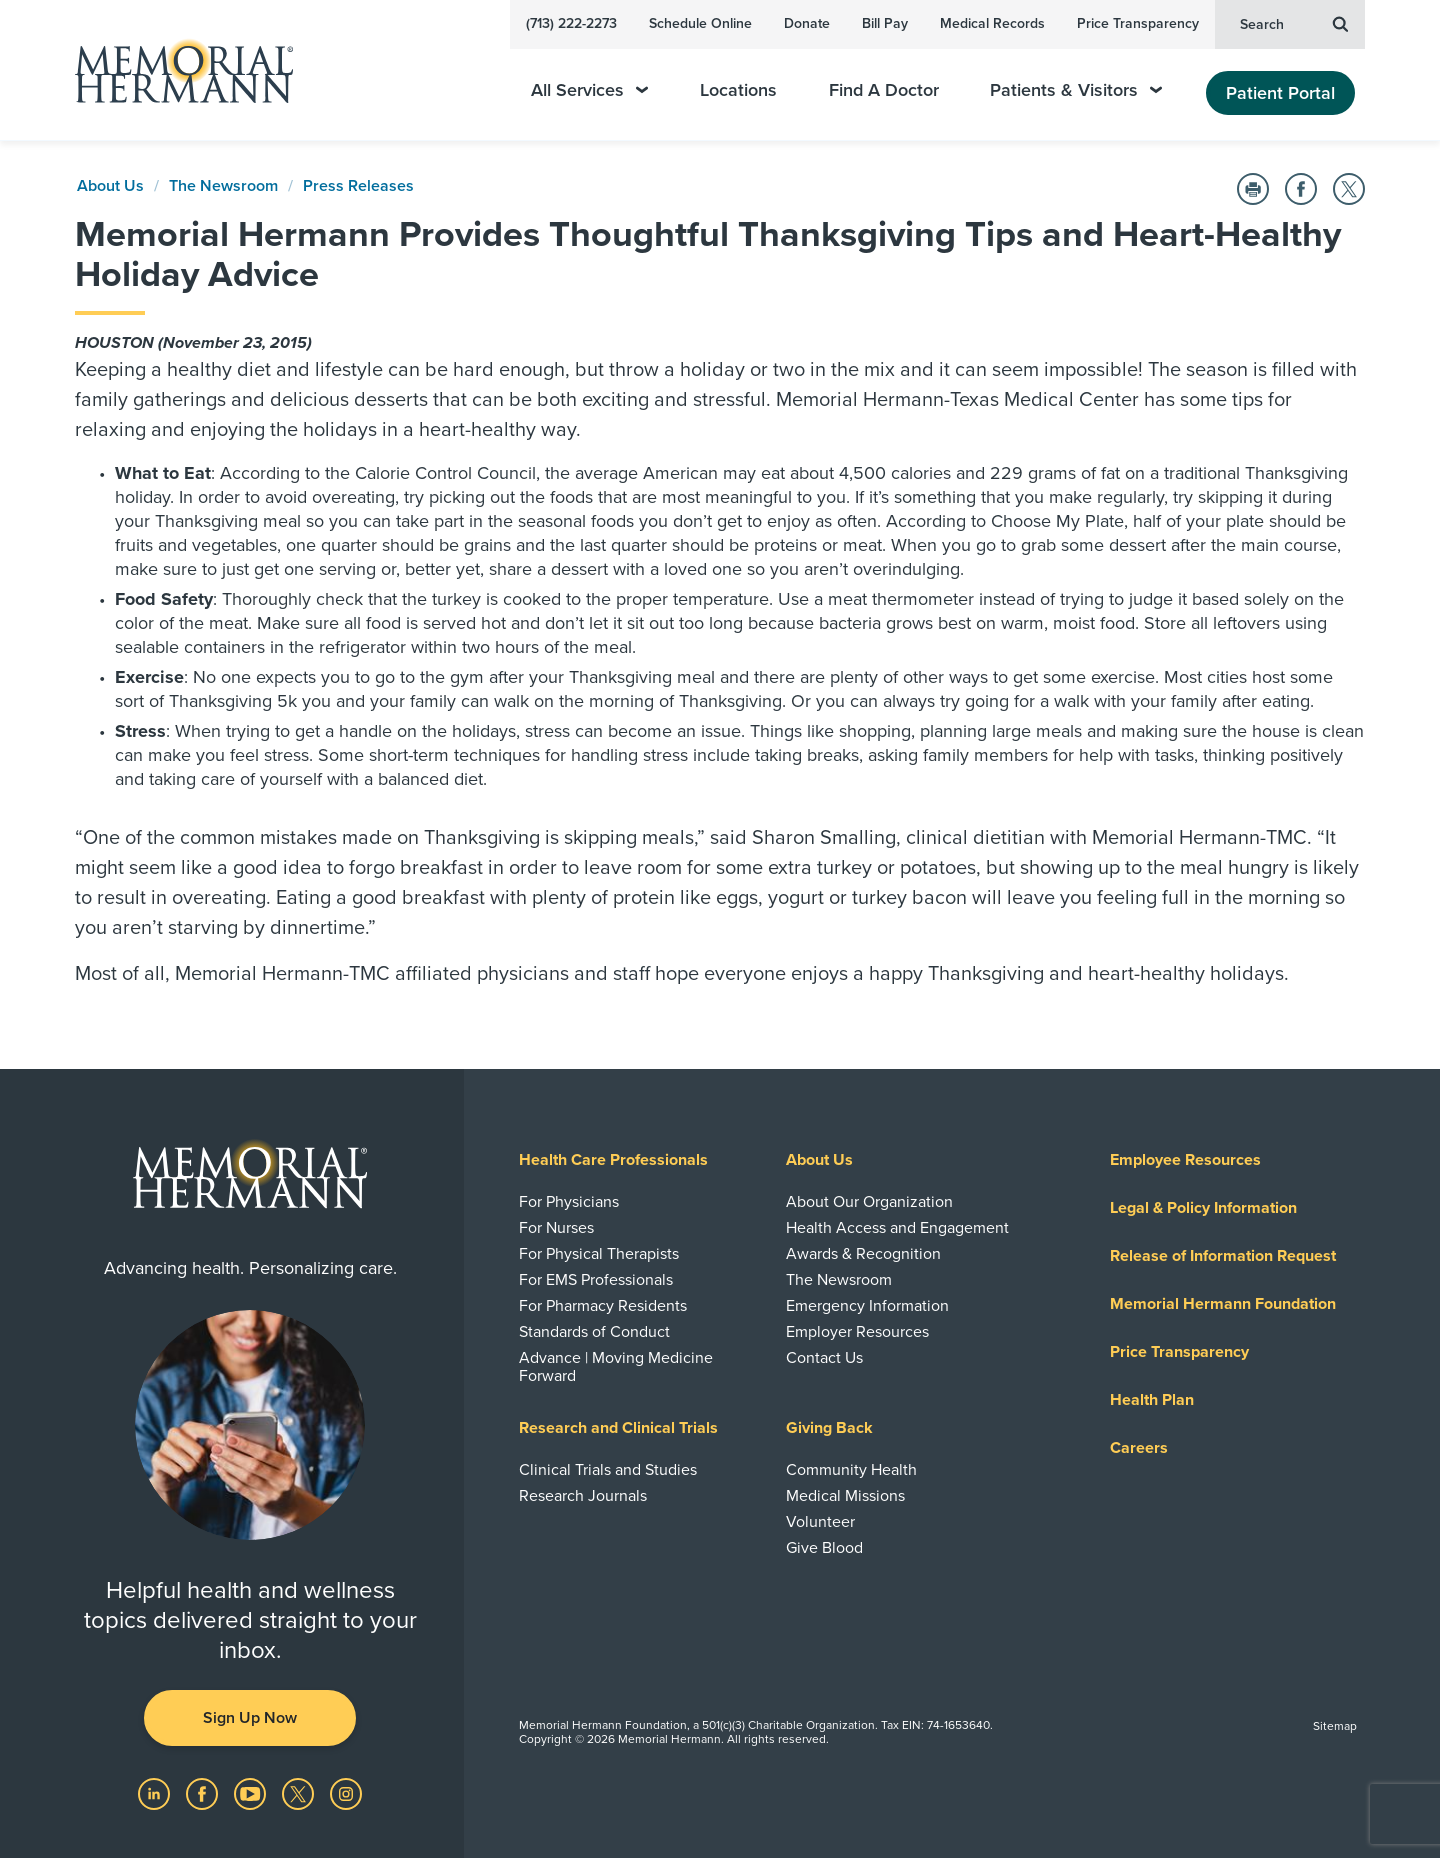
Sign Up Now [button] (250, 1718)
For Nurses (556, 1228)
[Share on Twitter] (1349, 189)
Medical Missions (845, 1496)
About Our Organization (869, 1202)
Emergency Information (867, 1306)
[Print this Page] (1253, 189)
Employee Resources (1185, 1160)
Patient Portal (1280, 93)
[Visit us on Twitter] (300, 1793)
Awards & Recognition (863, 1254)
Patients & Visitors (1076, 90)
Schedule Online (700, 23)
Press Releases (358, 186)
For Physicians (569, 1202)
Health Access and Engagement (897, 1228)
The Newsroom (223, 186)
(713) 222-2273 (571, 23)
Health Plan (1152, 1400)
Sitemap (1335, 1726)
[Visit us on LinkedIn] (156, 1793)
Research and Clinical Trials (618, 1428)
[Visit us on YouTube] (252, 1793)
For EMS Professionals (596, 1280)
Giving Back (829, 1428)
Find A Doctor (884, 90)
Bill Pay (885, 23)
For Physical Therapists (599, 1254)
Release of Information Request (1223, 1256)
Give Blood (824, 1548)
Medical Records (992, 23)
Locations (738, 90)
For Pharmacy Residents (603, 1306)
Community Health (851, 1470)
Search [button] (1294, 23)
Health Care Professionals (613, 1160)
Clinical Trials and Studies (608, 1470)
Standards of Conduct (594, 1332)
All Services (589, 90)
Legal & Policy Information (1203, 1208)
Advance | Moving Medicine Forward (616, 1367)
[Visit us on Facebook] (204, 1793)
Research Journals (583, 1496)
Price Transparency (1138, 23)
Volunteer (820, 1522)
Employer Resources (857, 1332)
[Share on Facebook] (1301, 189)
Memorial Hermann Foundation (1223, 1304)
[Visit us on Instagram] (346, 1793)
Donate (807, 23)
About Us (110, 186)
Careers (1139, 1448)
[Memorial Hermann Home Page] (175, 70)
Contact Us (824, 1358)
